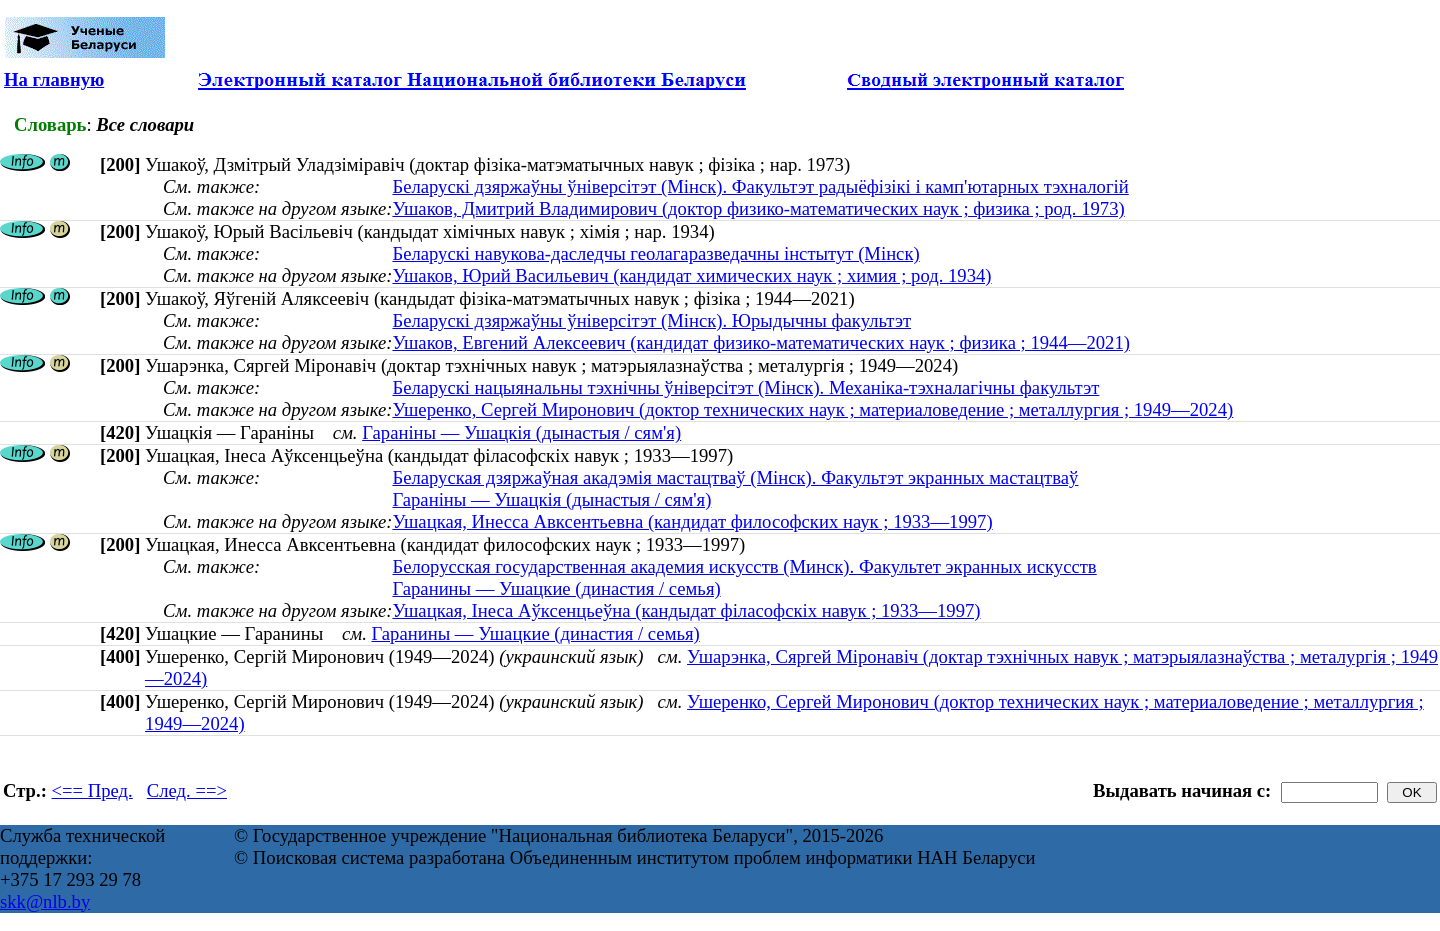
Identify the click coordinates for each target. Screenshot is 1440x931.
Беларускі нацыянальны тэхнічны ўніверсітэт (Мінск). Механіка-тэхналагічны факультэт (745, 387)
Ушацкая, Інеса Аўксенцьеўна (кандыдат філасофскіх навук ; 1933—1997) (686, 610)
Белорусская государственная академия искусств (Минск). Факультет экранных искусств (744, 566)
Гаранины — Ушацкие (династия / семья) (556, 588)
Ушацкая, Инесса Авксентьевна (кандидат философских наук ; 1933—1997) (692, 521)
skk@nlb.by (45, 901)
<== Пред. (92, 790)
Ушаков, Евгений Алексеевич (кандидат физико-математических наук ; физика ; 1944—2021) (761, 342)
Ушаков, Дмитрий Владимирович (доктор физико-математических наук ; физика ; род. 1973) (758, 208)
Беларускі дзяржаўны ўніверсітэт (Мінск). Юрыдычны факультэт (651, 320)
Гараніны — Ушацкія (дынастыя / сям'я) (521, 432)
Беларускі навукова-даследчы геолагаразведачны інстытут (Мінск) (655, 253)
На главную (54, 79)
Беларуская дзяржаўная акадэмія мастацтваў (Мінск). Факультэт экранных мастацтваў (735, 477)
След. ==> (187, 790)
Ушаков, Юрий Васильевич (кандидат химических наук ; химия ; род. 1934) (691, 275)
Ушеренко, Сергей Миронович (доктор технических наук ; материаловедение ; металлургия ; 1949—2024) (812, 409)
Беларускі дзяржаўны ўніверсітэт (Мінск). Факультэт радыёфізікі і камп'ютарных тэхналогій (760, 186)
